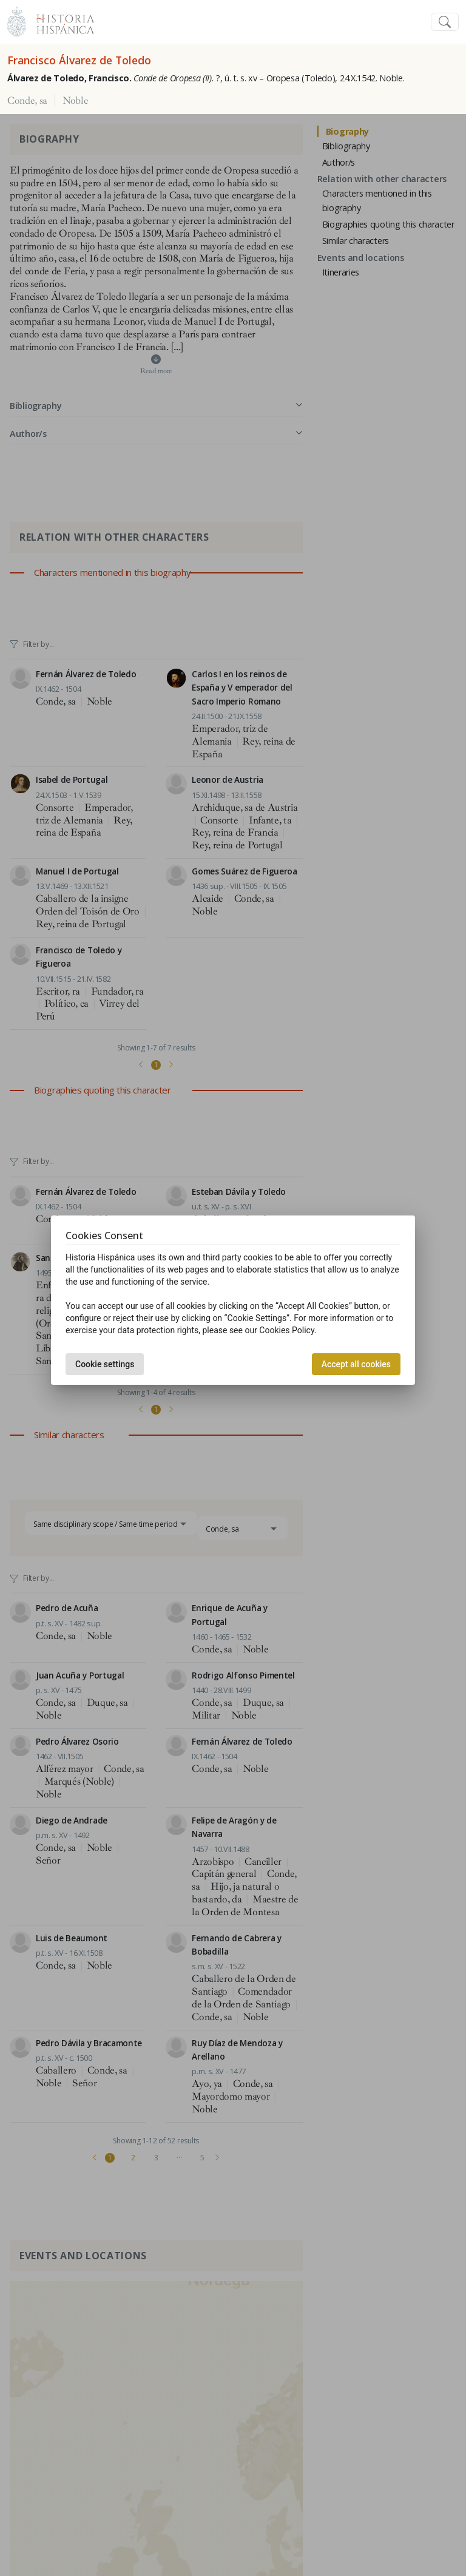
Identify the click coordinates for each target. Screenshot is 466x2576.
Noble (75, 101)
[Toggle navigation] (445, 22)
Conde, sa (27, 101)
